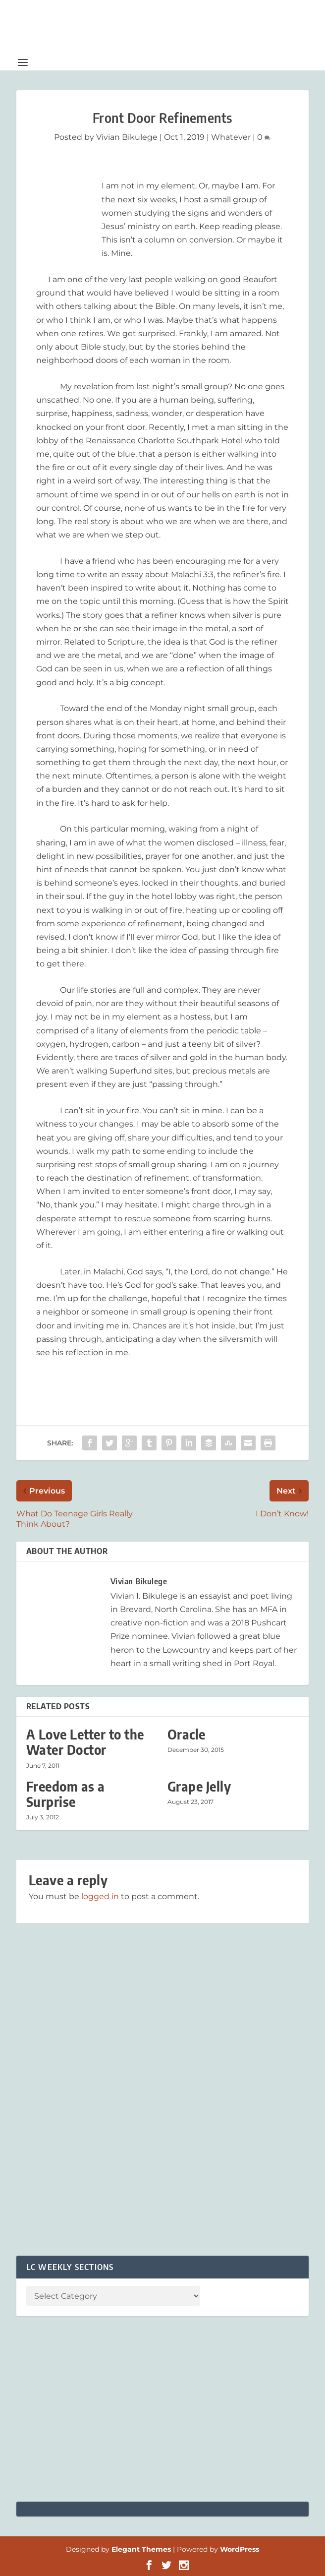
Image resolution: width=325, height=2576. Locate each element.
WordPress (239, 2549)
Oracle (186, 1734)
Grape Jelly (199, 1786)
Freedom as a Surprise (65, 1794)
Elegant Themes (141, 2549)
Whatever (231, 137)
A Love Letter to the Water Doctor (85, 1742)
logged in (100, 1896)
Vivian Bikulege (127, 137)
